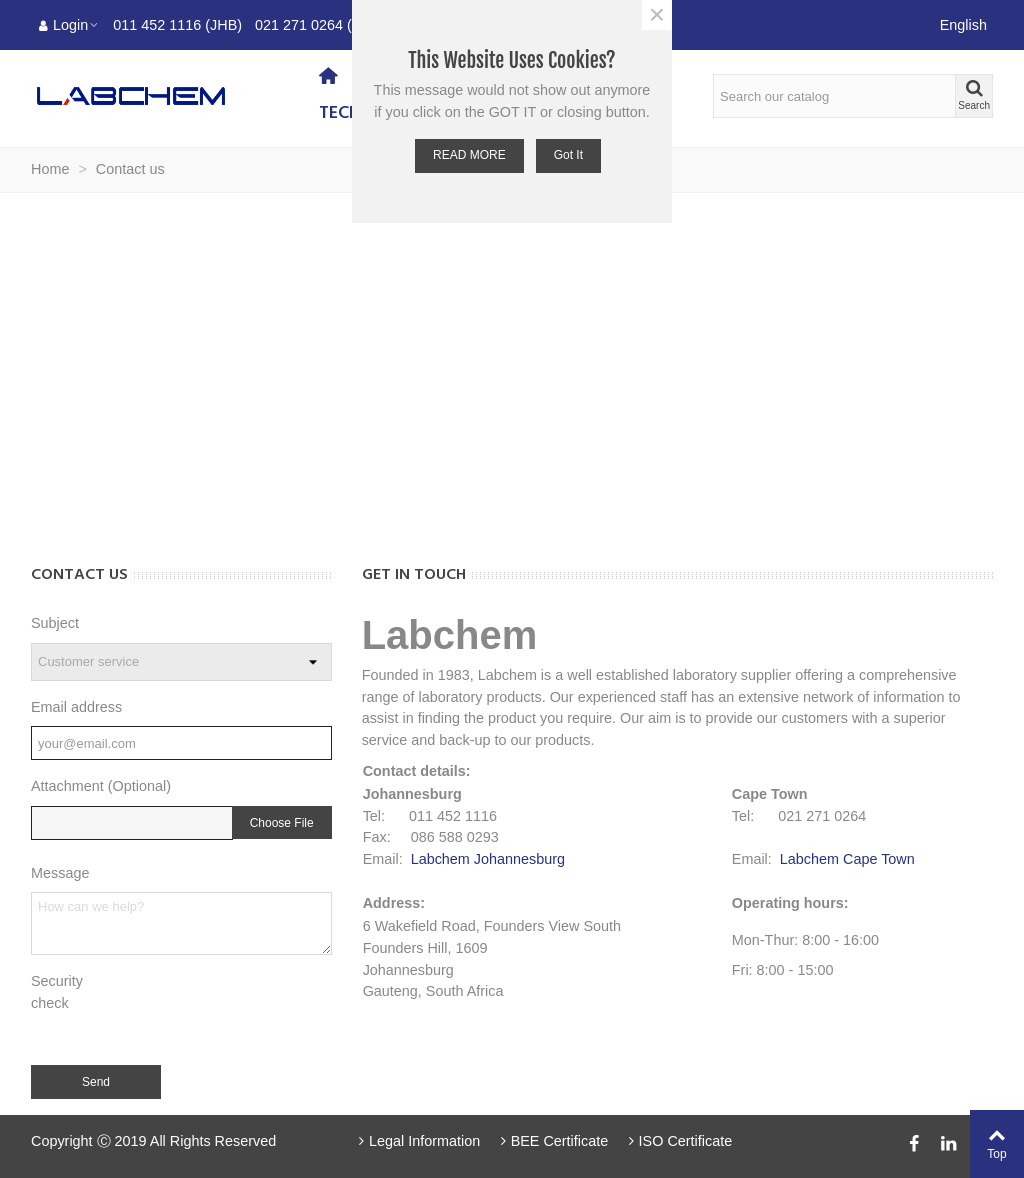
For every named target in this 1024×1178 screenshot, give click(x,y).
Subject (55, 623)
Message (60, 873)
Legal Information (418, 1141)
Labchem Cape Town (847, 859)
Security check (57, 992)
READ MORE (469, 155)
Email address (76, 707)
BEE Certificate (552, 1141)
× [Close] (657, 15)
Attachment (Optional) (101, 786)
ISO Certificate (678, 1141)
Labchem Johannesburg (488, 859)
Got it (568, 155)
